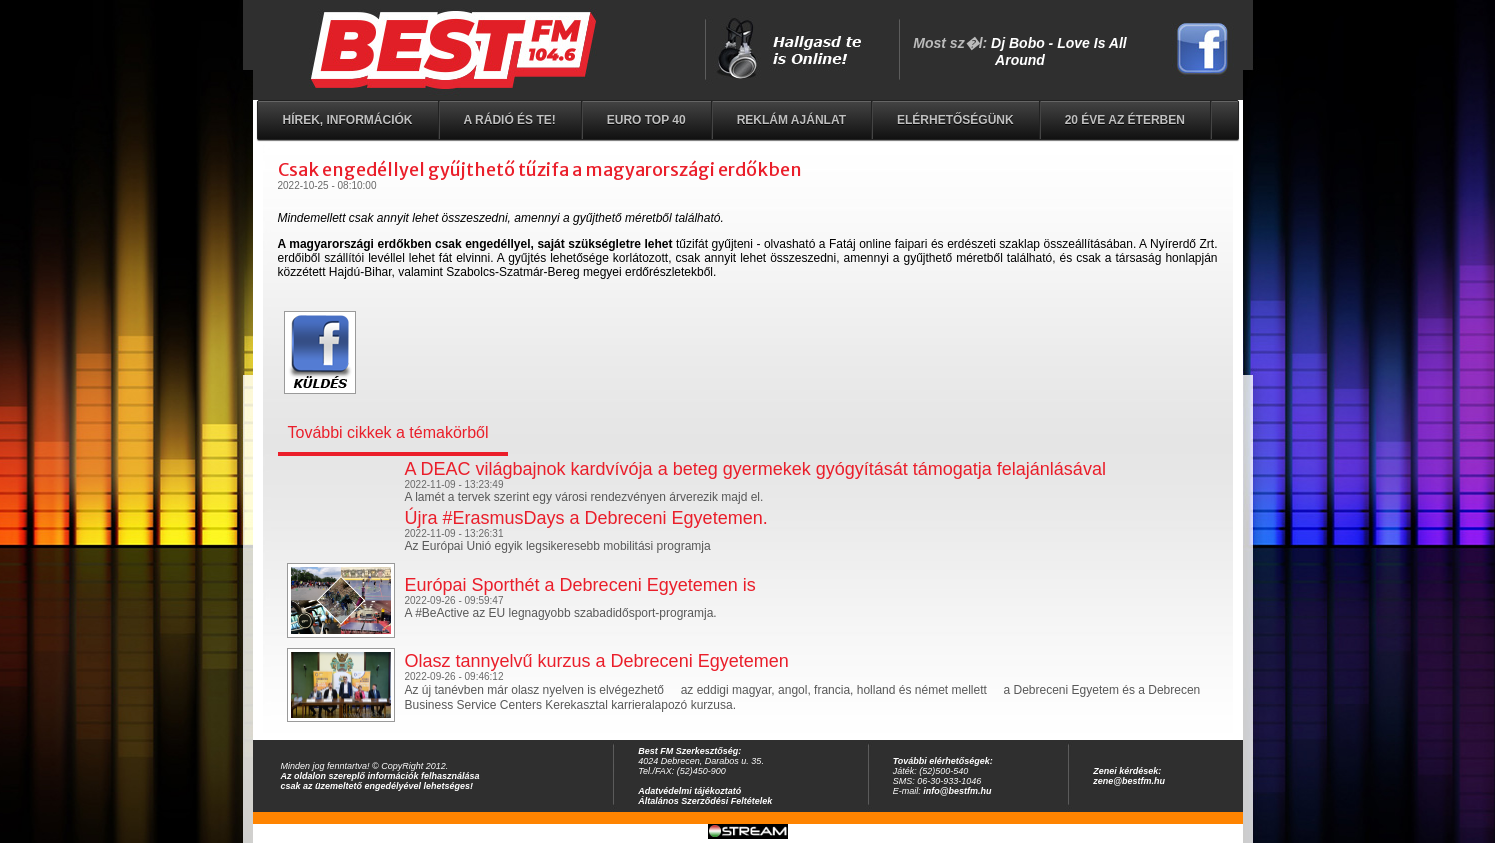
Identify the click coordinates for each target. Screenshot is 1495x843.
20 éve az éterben (1125, 120)
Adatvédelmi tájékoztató (689, 791)
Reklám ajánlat (791, 120)
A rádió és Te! (510, 120)
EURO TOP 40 (646, 120)
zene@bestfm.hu (1129, 781)
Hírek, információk (348, 120)
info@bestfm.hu (957, 791)
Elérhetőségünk (955, 120)
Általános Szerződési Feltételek (705, 801)
